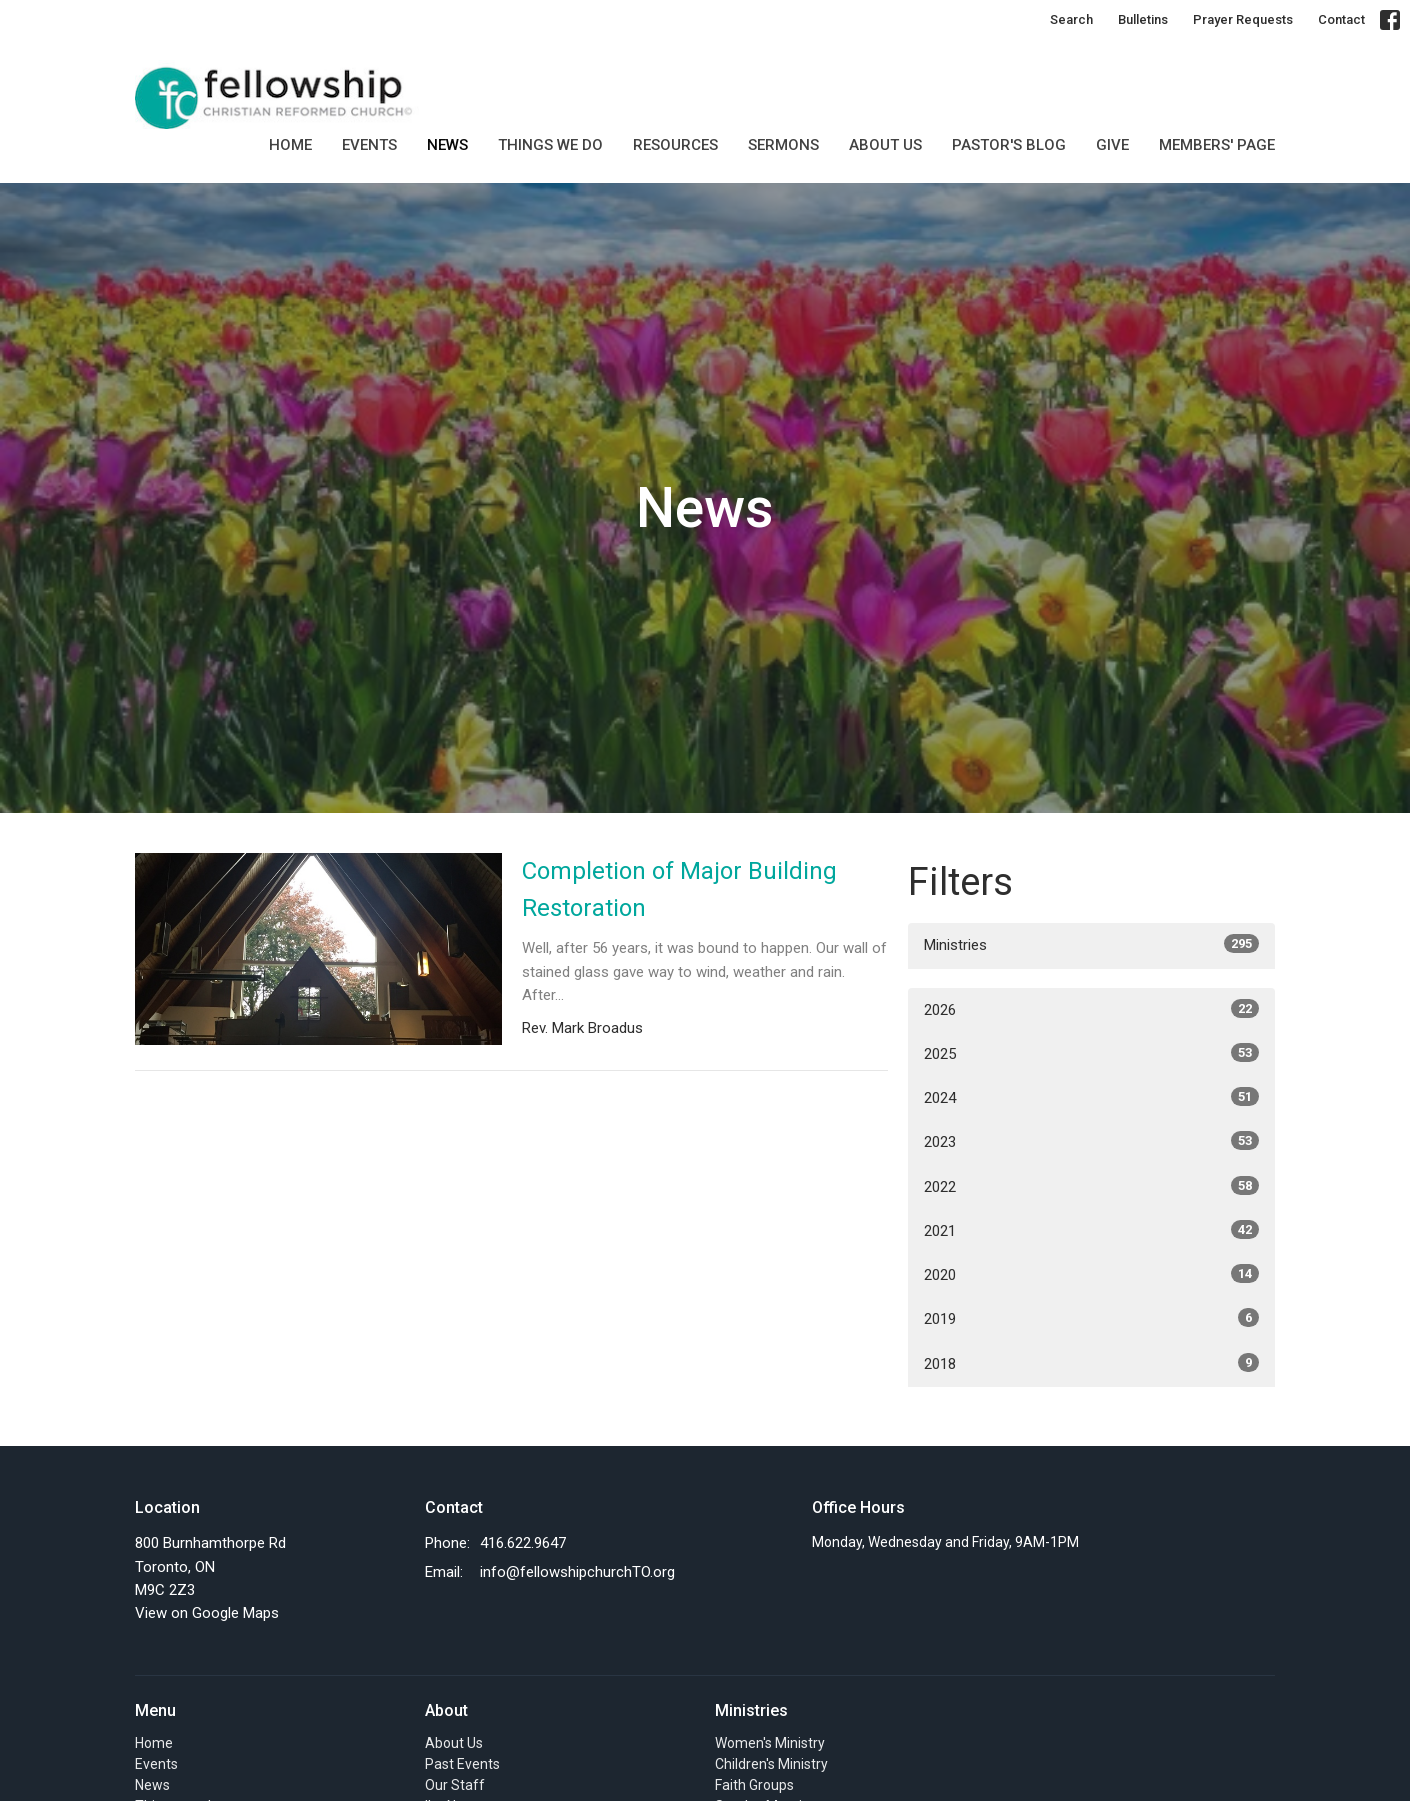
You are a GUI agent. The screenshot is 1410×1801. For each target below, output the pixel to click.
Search (1071, 19)
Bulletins (1143, 19)
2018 (1091, 1363)
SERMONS (783, 145)
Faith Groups (754, 1785)
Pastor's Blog (1009, 145)
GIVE (1112, 145)
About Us (885, 145)
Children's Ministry (771, 1764)
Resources (675, 145)
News (447, 145)
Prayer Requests (1243, 19)
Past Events (462, 1764)
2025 (1091, 1053)
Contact (1341, 19)
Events (369, 145)
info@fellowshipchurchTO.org (577, 1572)
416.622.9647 (523, 1543)
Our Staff (455, 1785)
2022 (1091, 1186)
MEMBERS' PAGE (1217, 145)
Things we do (550, 145)
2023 (1091, 1141)
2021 (1091, 1230)
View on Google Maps (207, 1613)
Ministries (1091, 944)
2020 (1091, 1274)
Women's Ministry (770, 1743)
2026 (1091, 1009)
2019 (1091, 1318)
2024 (1091, 1097)
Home (290, 145)
